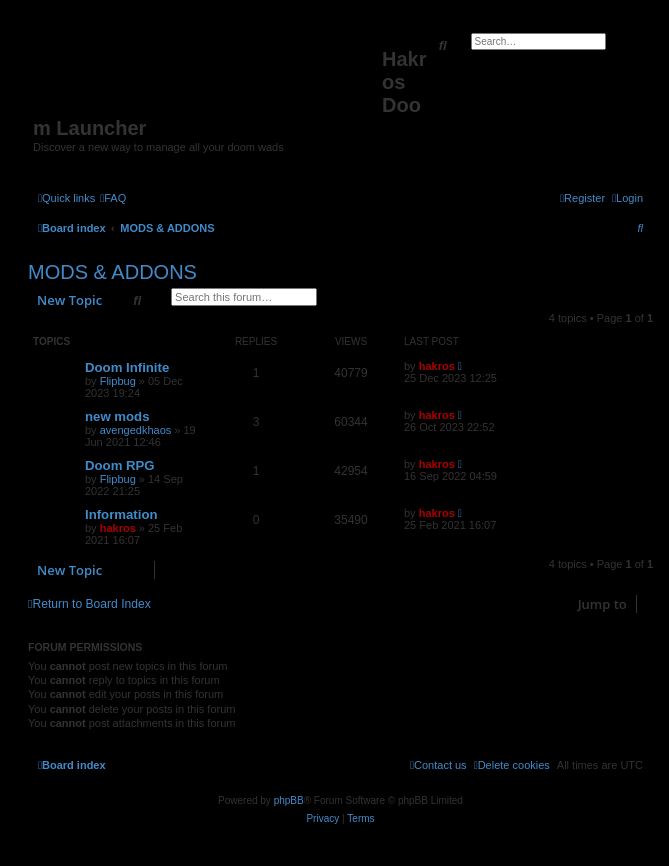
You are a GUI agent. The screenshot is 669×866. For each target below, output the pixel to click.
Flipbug (118, 381)
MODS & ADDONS (112, 272)
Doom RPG (120, 465)
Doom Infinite (127, 367)
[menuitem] (113, 198)
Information (121, 514)
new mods (117, 416)
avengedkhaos (136, 430)
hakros (437, 366)
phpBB (289, 800)
